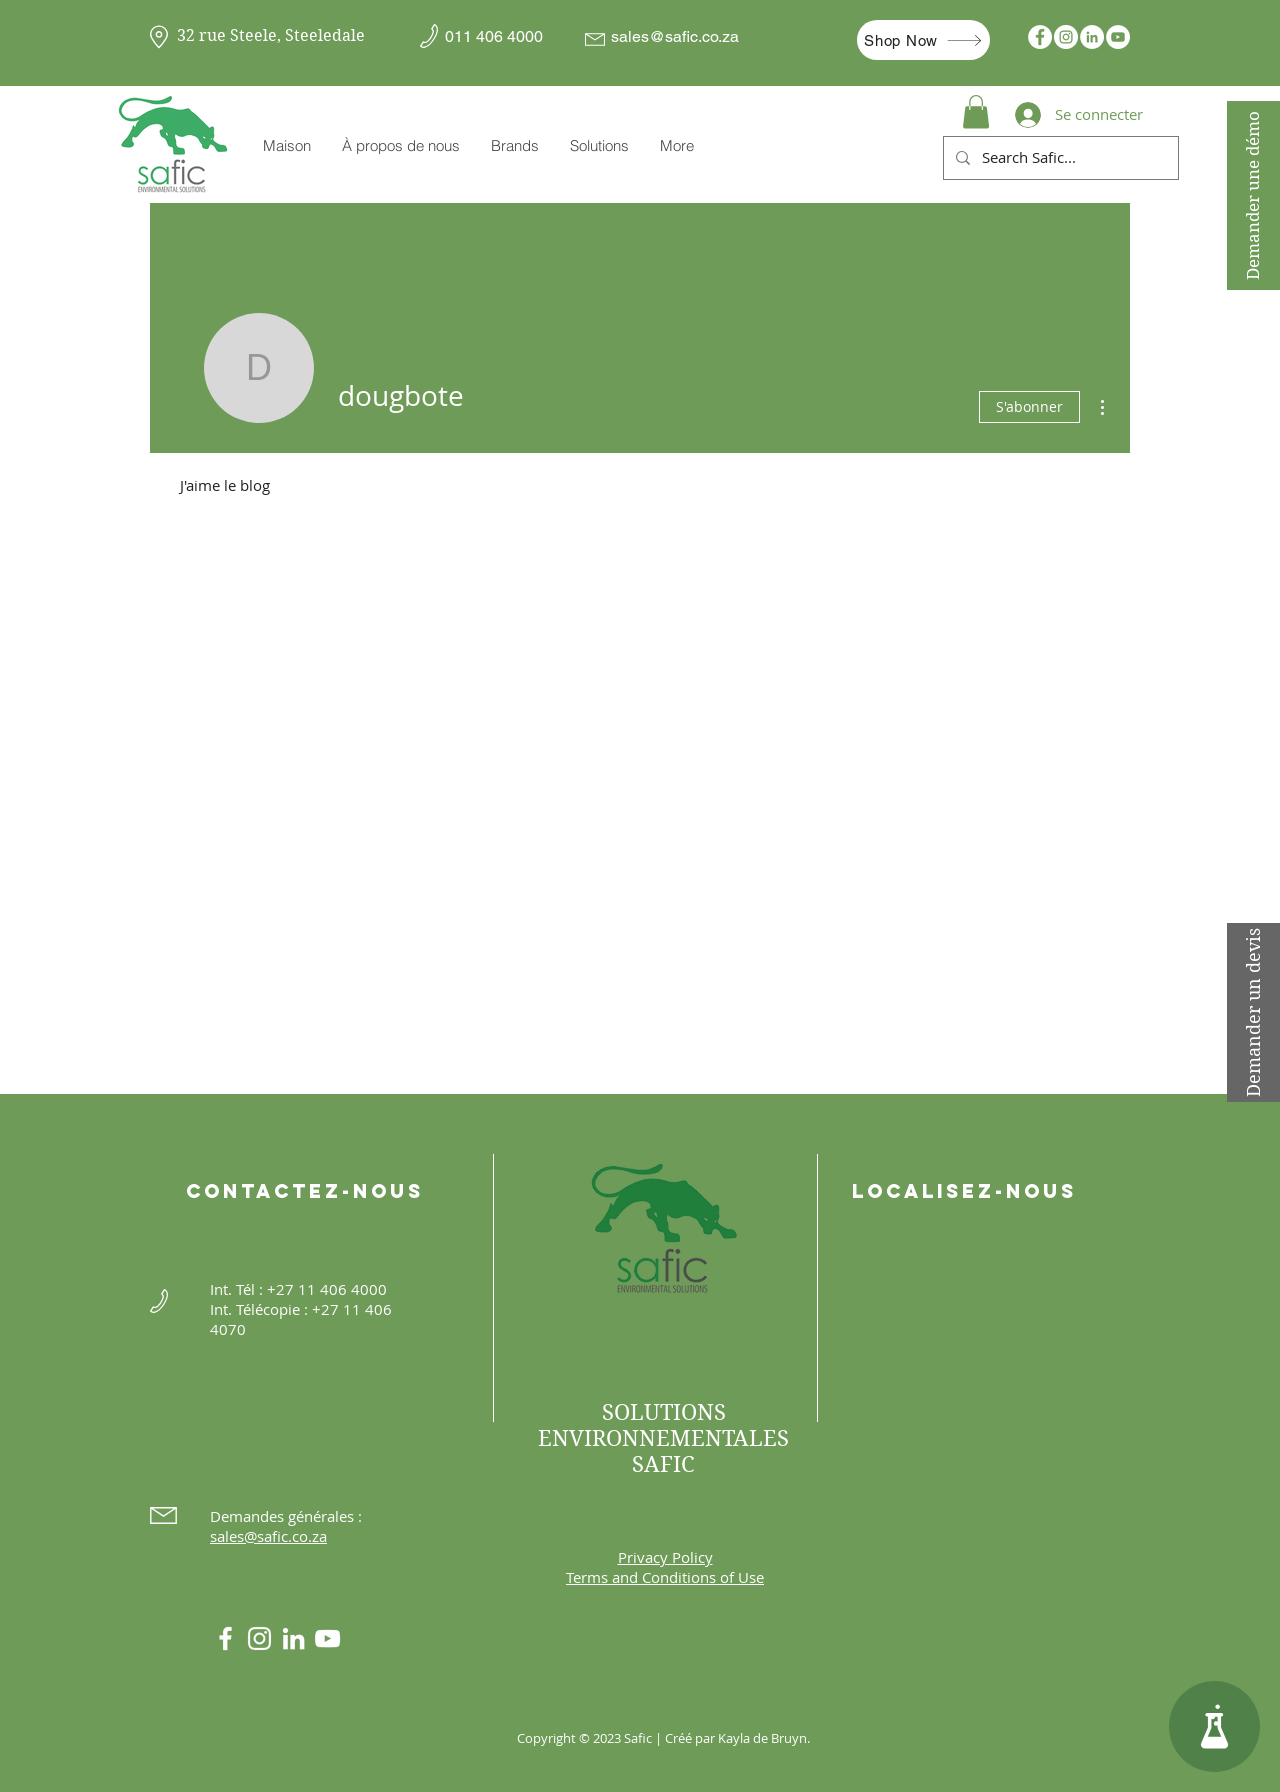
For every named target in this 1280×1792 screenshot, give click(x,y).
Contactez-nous (305, 1191)
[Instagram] (1066, 37)
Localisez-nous (964, 1191)
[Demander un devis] (1253, 1012)
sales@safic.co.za (675, 36)
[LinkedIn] (1092, 37)
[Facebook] (1040, 37)
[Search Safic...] (1059, 158)
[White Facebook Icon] (225, 1638)
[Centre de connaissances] (1214, 1726)
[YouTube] (1118, 37)
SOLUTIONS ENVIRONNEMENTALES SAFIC (663, 1438)
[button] (514, 146)
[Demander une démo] (1253, 195)
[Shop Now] (923, 40)
